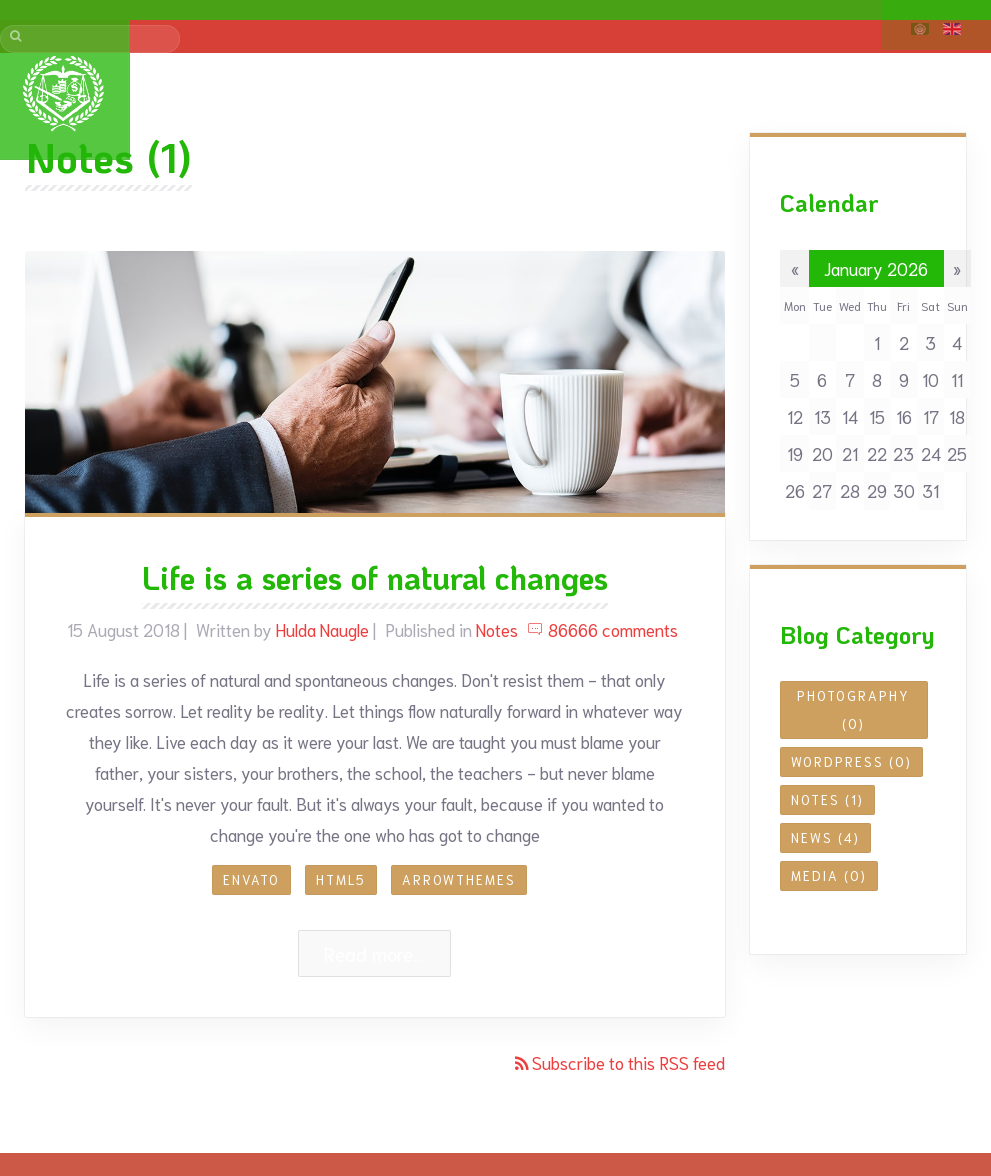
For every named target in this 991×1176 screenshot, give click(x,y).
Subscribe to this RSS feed (626, 1062)
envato (251, 879)
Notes (497, 629)
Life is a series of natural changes (375, 577)
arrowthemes (459, 879)
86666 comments (602, 629)
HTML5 (341, 879)
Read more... (374, 953)
